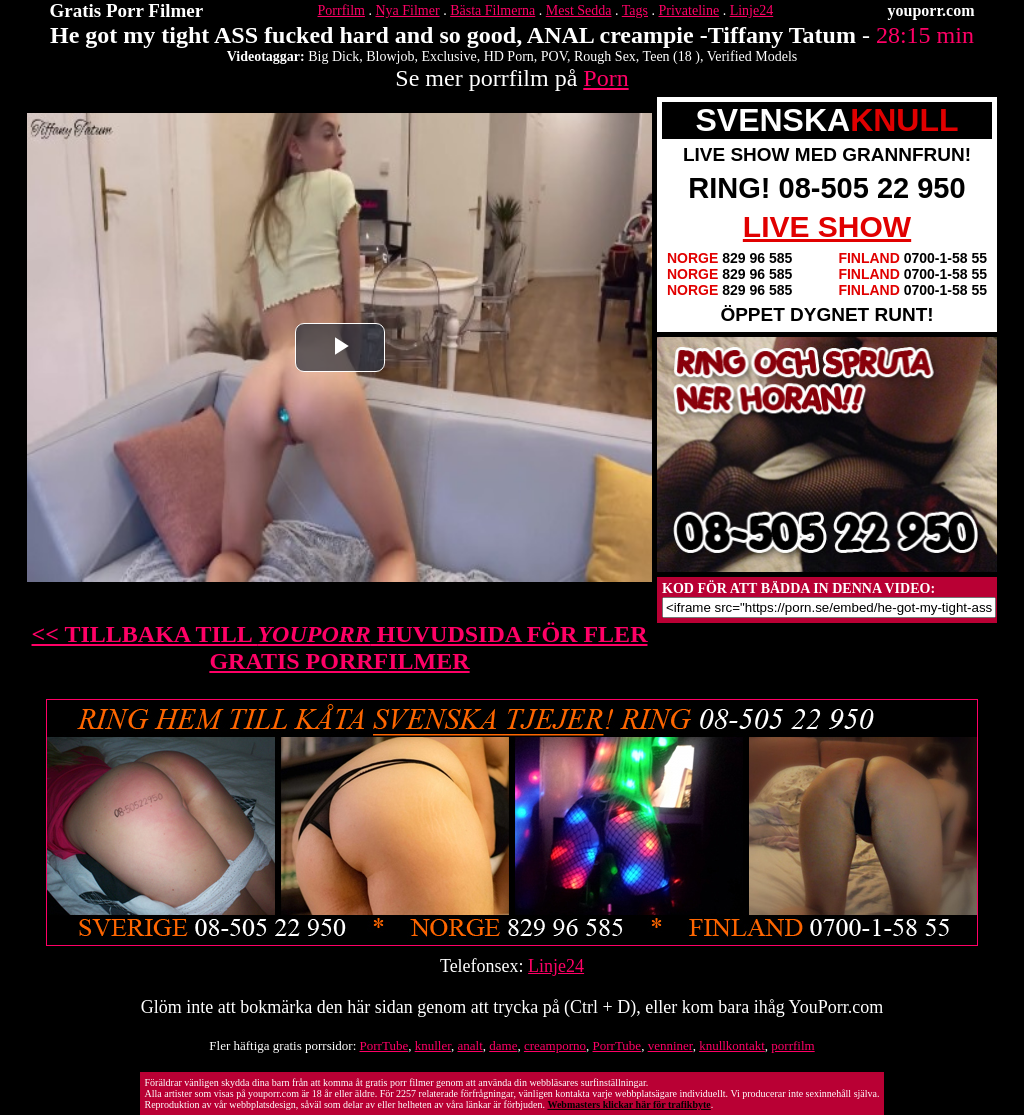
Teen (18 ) (671, 56)
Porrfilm (341, 10)
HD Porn (509, 56)
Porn (605, 78)
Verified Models (752, 56)
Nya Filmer (407, 10)
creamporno (555, 1045)
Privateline (689, 10)
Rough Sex (605, 56)
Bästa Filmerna (492, 10)
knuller (433, 1045)
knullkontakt (732, 1045)
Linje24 (752, 10)
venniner (670, 1045)
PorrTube (384, 1045)
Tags (635, 10)
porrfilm (792, 1045)
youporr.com (931, 10)
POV (554, 56)
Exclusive (448, 56)
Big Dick (333, 56)
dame (503, 1045)
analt (469, 1045)
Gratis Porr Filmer (127, 10)
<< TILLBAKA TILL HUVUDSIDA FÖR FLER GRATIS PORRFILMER (340, 647)
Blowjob (390, 56)
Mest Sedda (579, 10)
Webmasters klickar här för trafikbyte (628, 1104)
